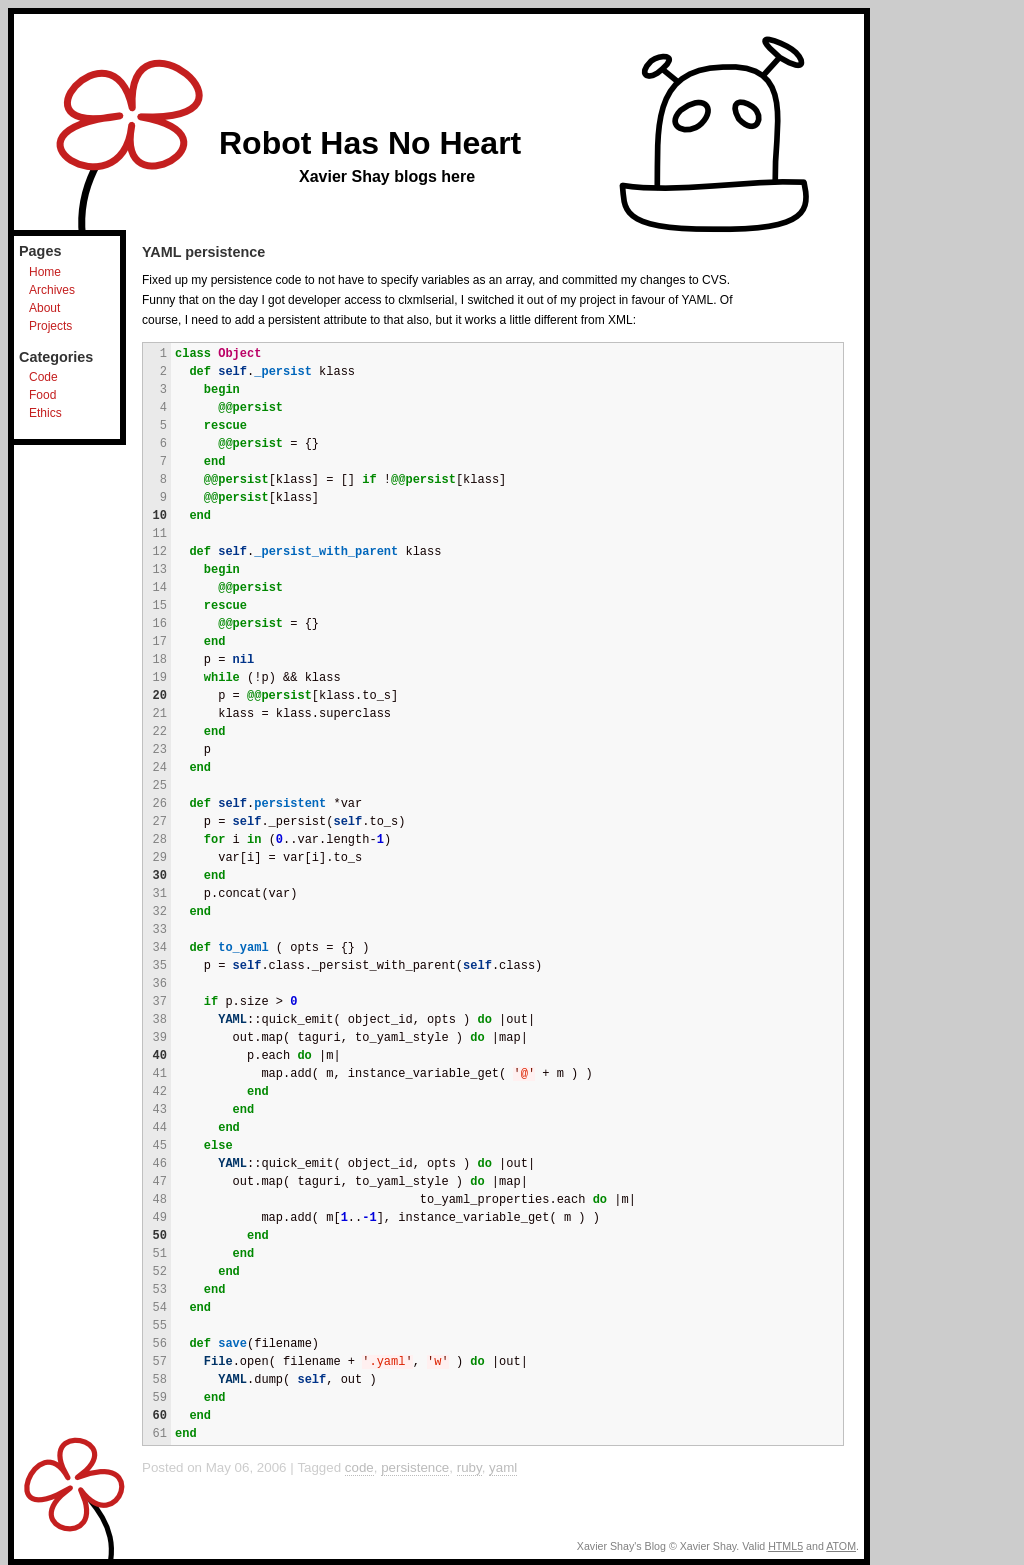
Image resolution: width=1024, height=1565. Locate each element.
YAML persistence (203, 252)
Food (42, 395)
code (359, 1467)
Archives (52, 290)
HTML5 (785, 1546)
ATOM (841, 1546)
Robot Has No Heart (370, 143)
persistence (415, 1467)
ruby (469, 1467)
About (44, 308)
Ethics (45, 413)
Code (43, 377)
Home (45, 272)
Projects (50, 326)
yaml (503, 1467)
